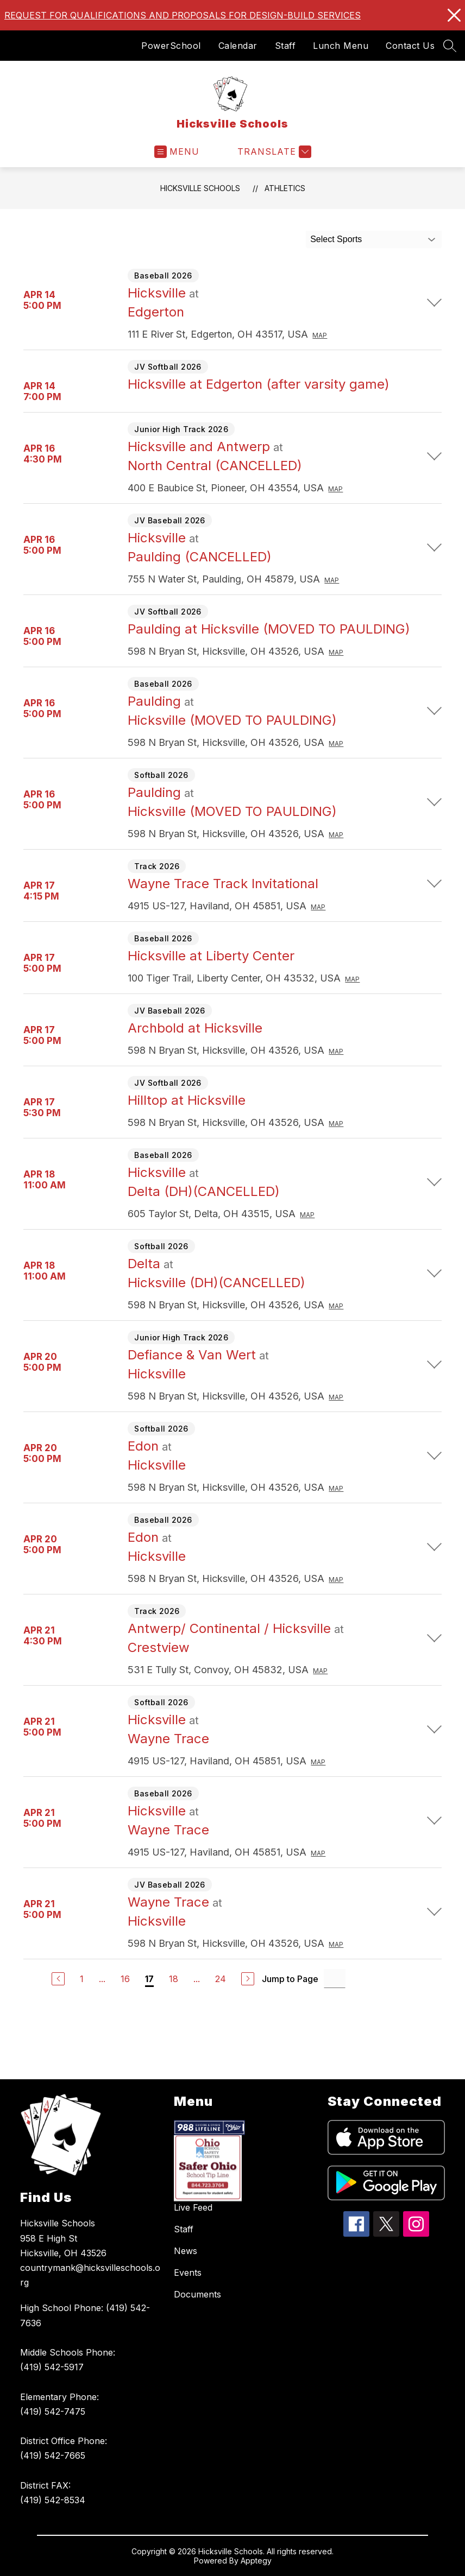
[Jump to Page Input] (334, 1978)
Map (319, 335)
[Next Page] (247, 1978)
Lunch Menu (340, 45)
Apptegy (256, 2560)
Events (188, 2272)
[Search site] (449, 45)
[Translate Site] (273, 152)
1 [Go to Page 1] (82, 1978)
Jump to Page (290, 1978)
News (185, 2250)
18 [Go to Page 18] (173, 1978)
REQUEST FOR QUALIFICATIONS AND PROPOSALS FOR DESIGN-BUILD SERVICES (182, 15)
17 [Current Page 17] (149, 1978)
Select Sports (336, 239)
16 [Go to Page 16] (125, 1978)
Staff (285, 45)
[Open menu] (176, 152)
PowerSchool (171, 45)
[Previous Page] (58, 1978)
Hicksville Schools (200, 188)
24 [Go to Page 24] (220, 1978)
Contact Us (410, 45)
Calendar (237, 45)
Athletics (285, 188)
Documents (197, 2294)
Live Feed (193, 2207)
